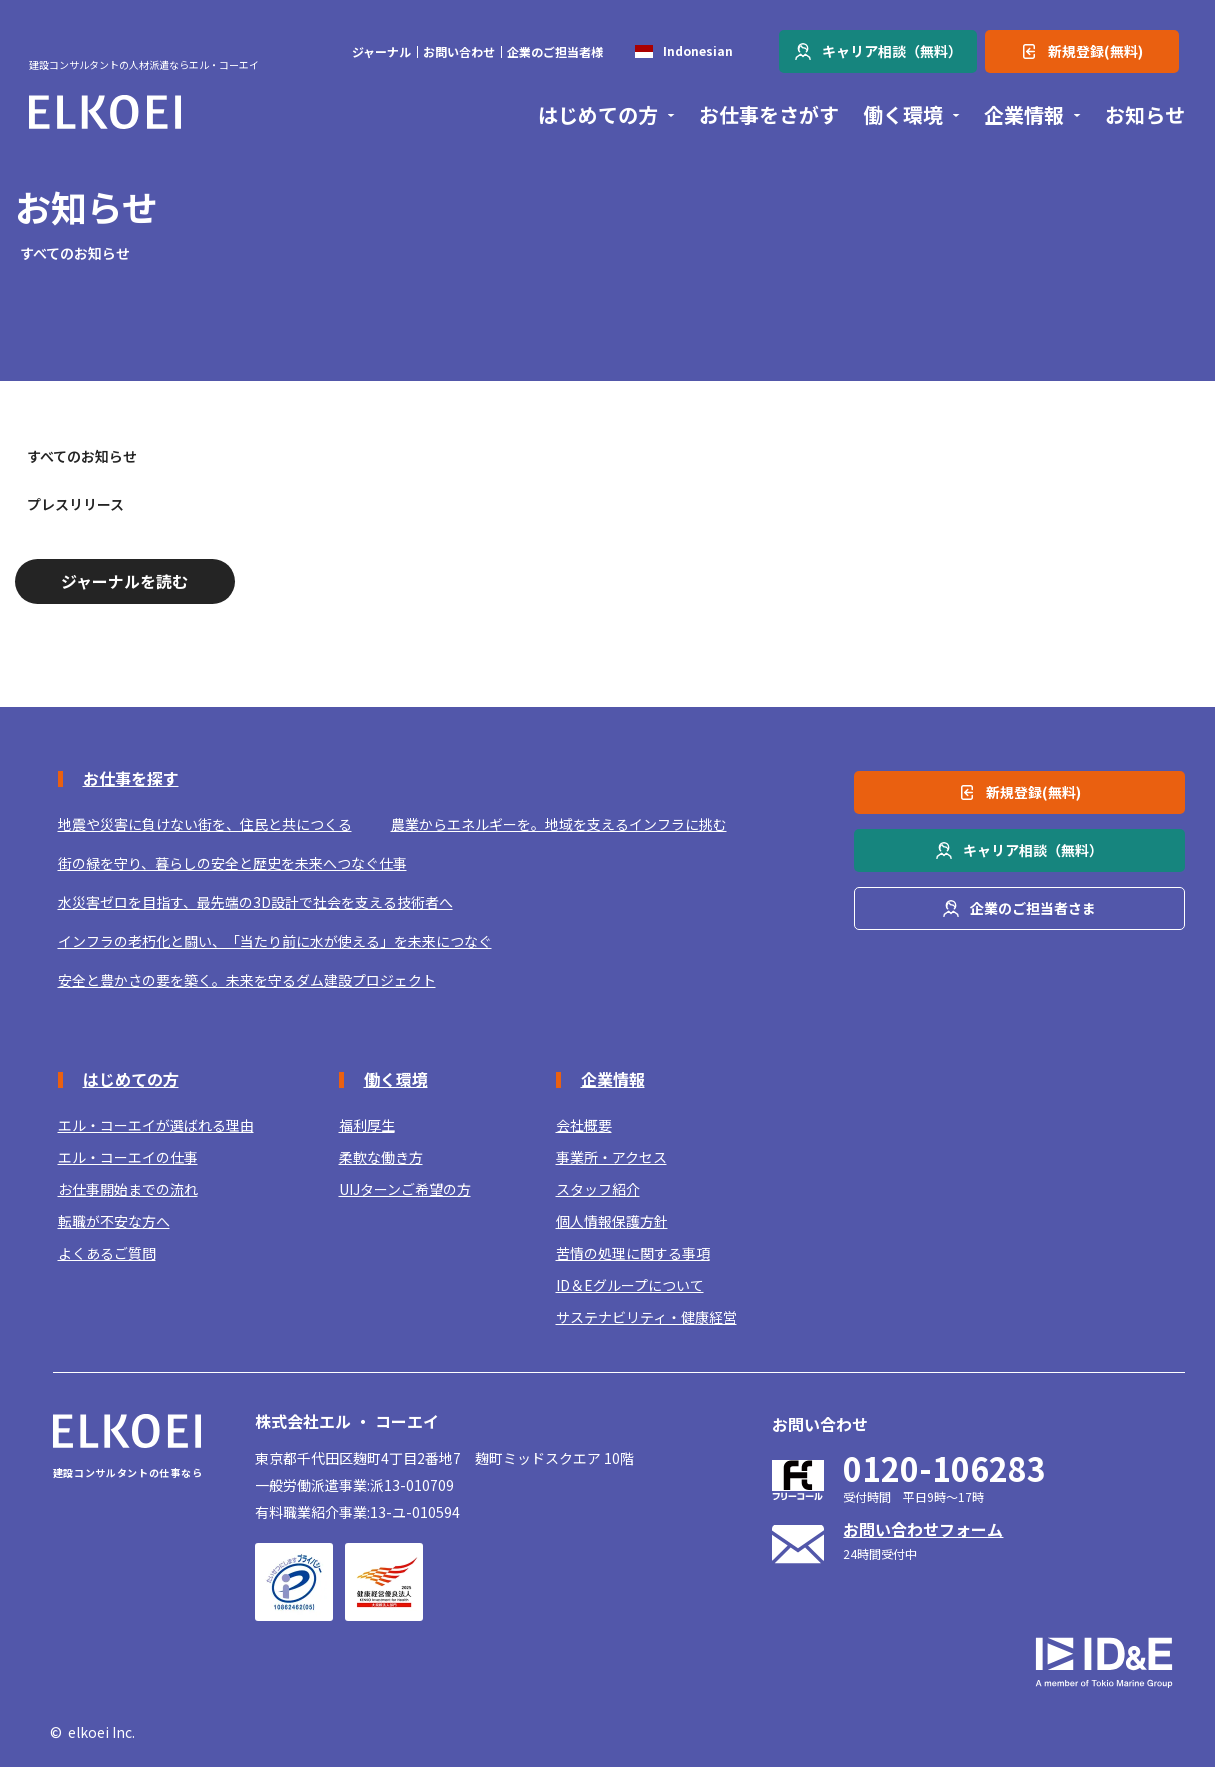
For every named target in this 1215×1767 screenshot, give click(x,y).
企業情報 (1024, 115)
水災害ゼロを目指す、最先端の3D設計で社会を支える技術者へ (255, 902)
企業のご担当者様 (555, 52)
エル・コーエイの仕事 (128, 1157)
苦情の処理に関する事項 (633, 1253)
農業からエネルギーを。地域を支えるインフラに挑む (559, 824)
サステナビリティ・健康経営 (646, 1317)
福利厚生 (367, 1125)
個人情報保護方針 (612, 1221)
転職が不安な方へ (114, 1221)
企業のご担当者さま (1033, 908)
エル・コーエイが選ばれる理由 (156, 1125)
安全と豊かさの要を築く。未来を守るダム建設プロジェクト (247, 980)
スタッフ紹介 (598, 1189)
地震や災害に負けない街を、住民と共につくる (205, 824)
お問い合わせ (459, 52)
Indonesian (698, 51)
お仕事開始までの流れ (128, 1189)
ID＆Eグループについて (630, 1285)
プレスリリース (75, 504)
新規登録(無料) (1095, 51)
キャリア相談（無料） (892, 51)
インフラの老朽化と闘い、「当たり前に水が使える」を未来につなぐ (275, 941)
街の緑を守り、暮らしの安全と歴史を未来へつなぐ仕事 (232, 863)
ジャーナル (381, 52)
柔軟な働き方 (381, 1157)
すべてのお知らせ (82, 456)
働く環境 (903, 115)
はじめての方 (598, 115)
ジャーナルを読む (124, 581)
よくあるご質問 (107, 1253)
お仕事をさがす (769, 115)
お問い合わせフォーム (923, 1529)
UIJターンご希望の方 (405, 1189)
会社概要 (584, 1125)
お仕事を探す (131, 778)
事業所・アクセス (611, 1157)
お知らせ (1145, 115)
